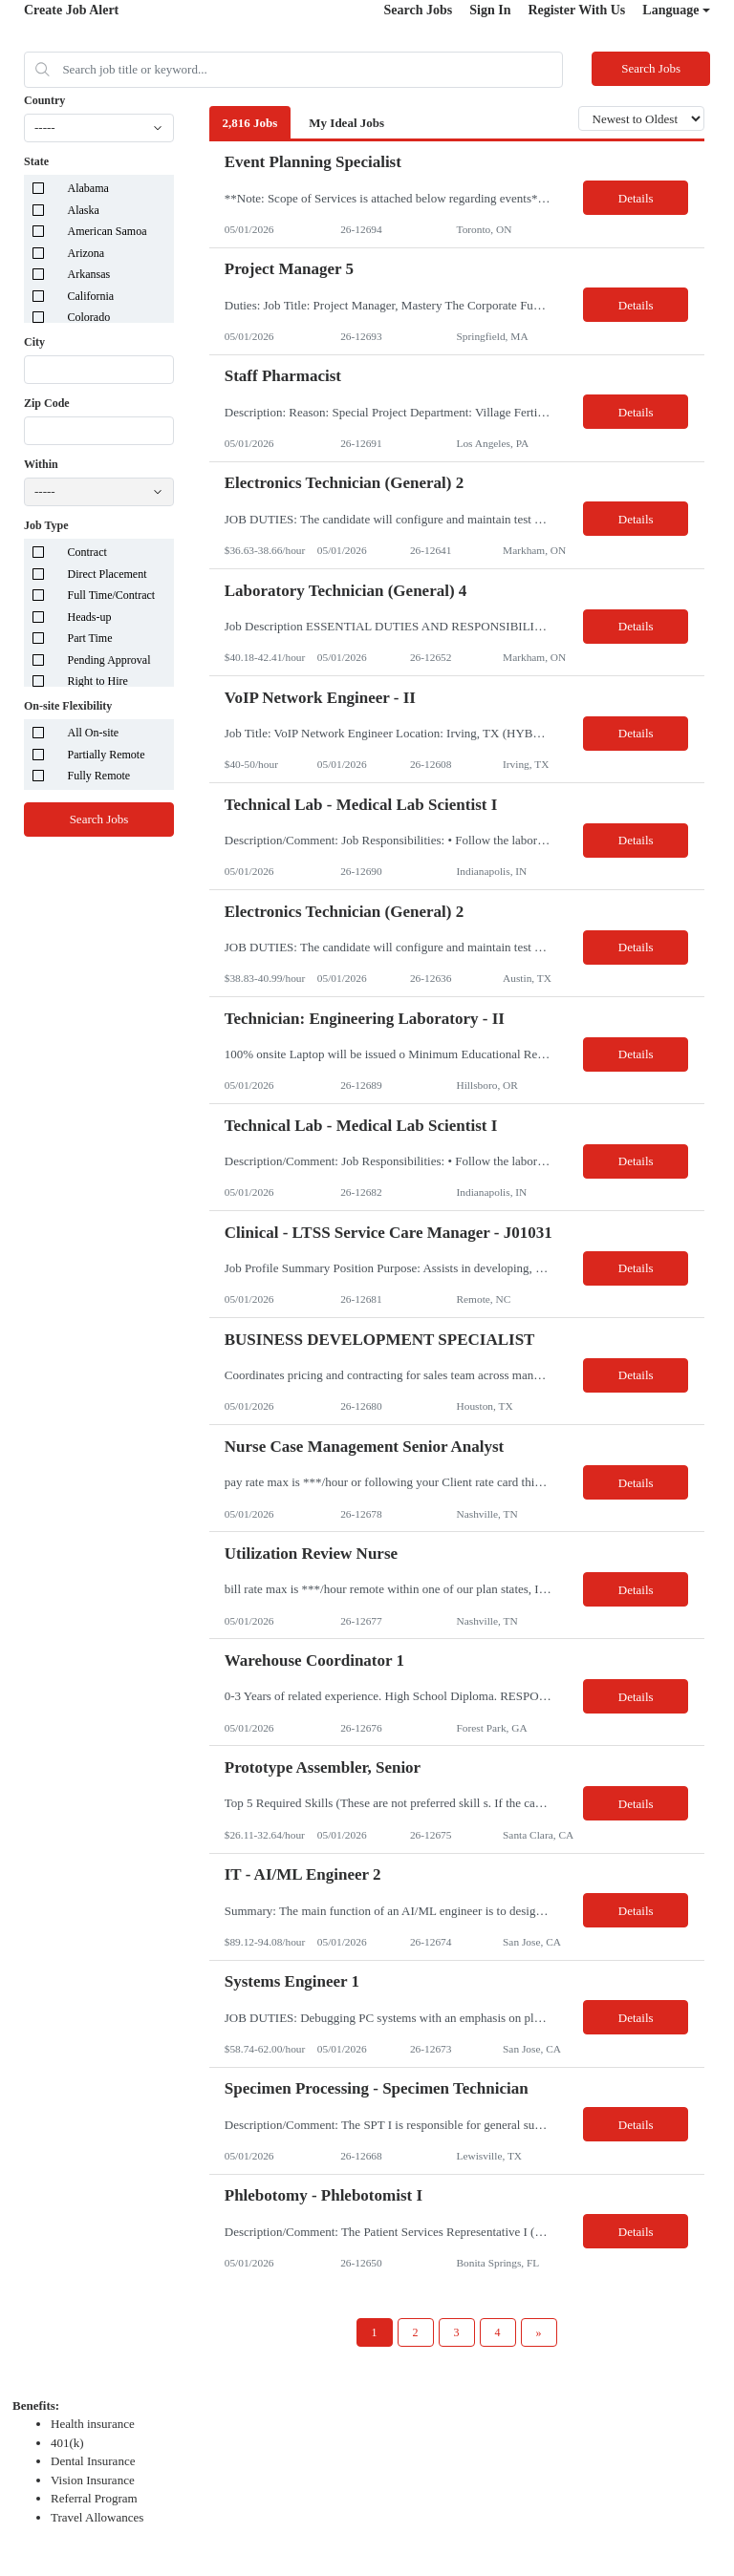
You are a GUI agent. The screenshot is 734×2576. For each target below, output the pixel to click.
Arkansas (89, 274)
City (34, 342)
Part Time (90, 638)
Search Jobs (418, 10)
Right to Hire (98, 681)
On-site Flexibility (68, 706)
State (36, 161)
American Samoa (107, 231)
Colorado (89, 317)
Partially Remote (106, 754)
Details (636, 198)
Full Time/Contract (112, 595)
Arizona (86, 253)
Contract (87, 552)
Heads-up (90, 617)
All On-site (93, 732)
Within (41, 464)
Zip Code (47, 403)
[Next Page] (539, 2332)
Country (44, 100)
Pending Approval (109, 660)
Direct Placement (107, 574)
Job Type (46, 525)
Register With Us (576, 10)
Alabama (88, 188)
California (91, 296)
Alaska (83, 210)
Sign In (489, 10)
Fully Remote (99, 775)
